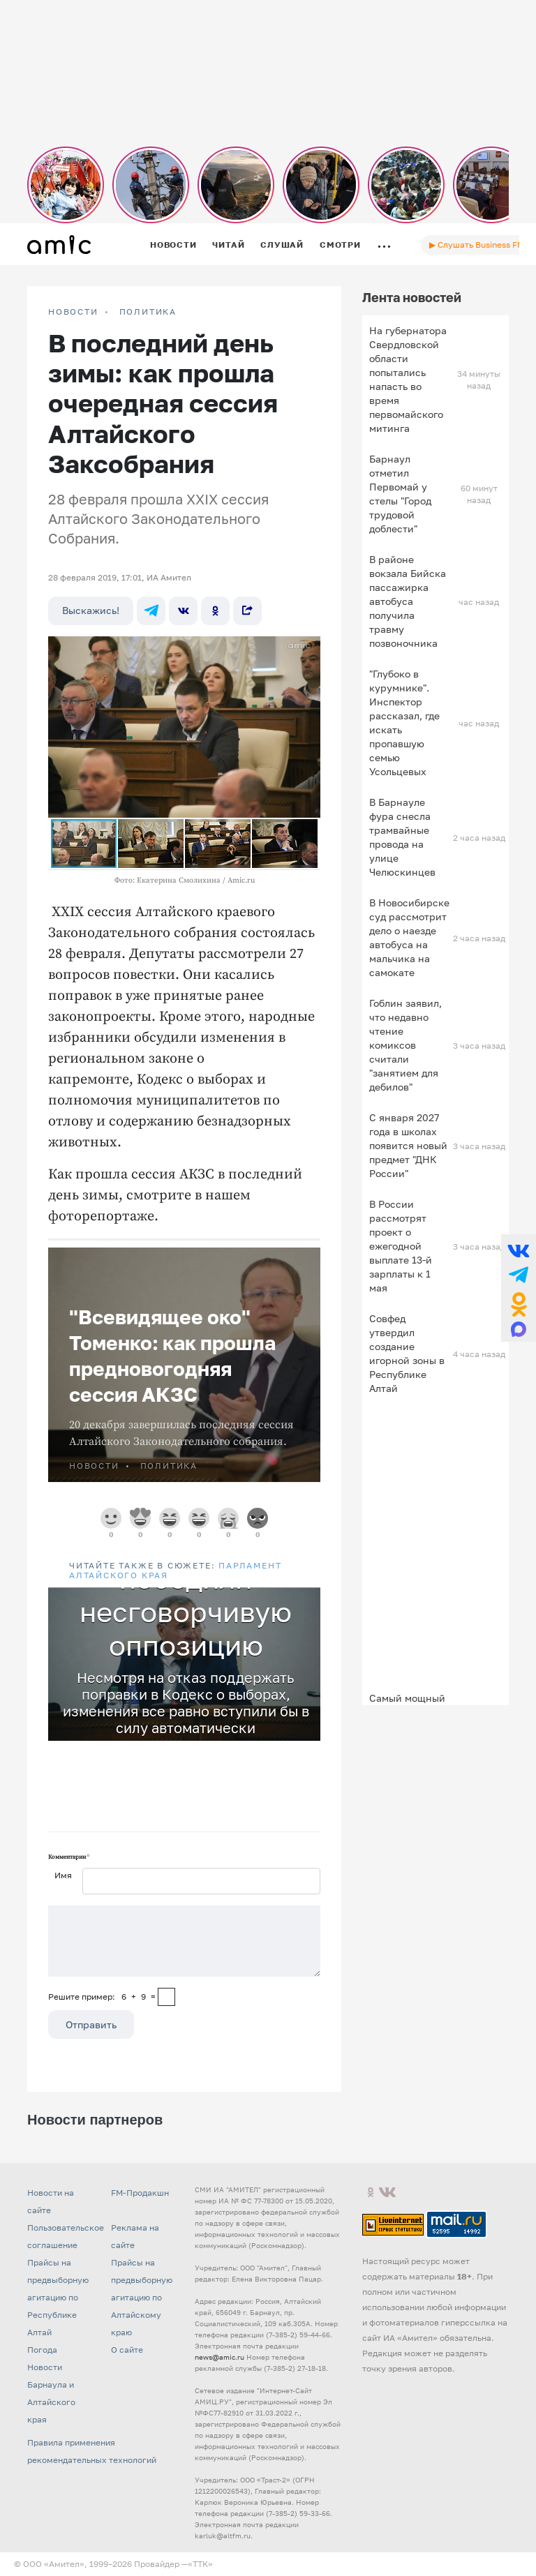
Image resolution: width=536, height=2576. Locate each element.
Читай (228, 244)
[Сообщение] (184, 1941)
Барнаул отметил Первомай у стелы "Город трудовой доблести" (400, 493)
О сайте (127, 2349)
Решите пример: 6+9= (102, 1996)
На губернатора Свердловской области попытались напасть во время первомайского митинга (408, 379)
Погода (42, 2349)
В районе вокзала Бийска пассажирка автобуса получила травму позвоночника (407, 601)
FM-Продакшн (140, 2192)
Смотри (340, 244)
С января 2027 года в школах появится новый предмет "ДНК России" (408, 1145)
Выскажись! (90, 610)
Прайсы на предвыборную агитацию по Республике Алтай (58, 2297)
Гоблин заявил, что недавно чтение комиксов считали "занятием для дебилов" (405, 1045)
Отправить (91, 2024)
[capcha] (166, 1997)
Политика (148, 312)
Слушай (282, 244)
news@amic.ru (219, 2357)
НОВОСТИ (73, 312)
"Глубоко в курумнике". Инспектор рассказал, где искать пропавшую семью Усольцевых (404, 722)
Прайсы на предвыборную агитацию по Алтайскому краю (141, 2297)
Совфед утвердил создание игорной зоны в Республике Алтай (407, 1353)
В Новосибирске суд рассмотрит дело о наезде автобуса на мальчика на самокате (409, 937)
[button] (308, 649)
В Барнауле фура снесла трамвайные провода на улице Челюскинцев (402, 837)
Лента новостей (411, 297)
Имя (63, 1875)
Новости (173, 244)
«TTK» (200, 2564)
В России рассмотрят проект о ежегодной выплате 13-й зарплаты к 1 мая (400, 1246)
